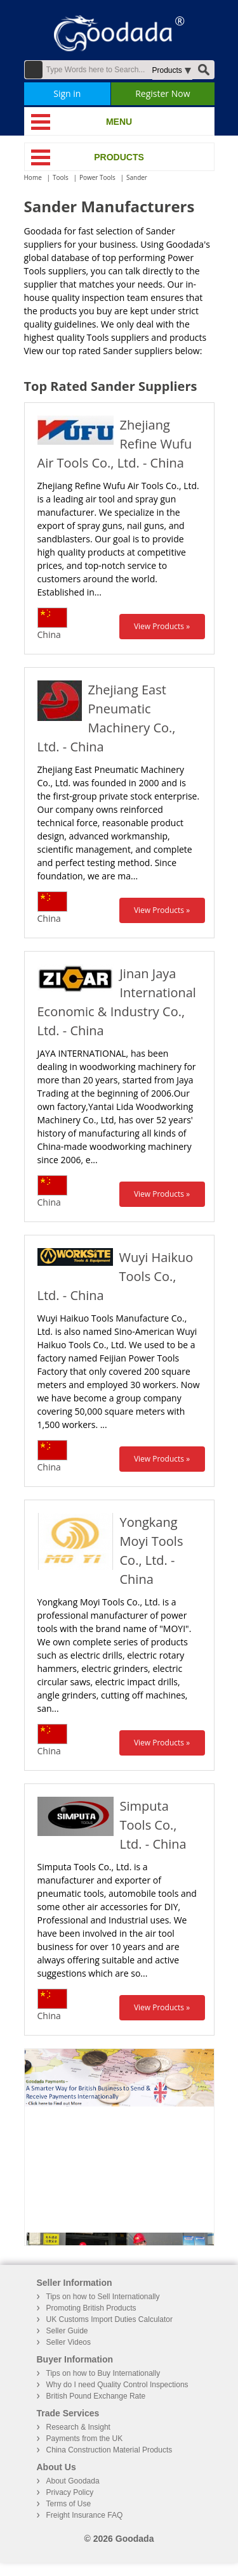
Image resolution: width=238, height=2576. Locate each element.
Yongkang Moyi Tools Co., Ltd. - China (151, 1551)
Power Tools (97, 177)
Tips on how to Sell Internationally (103, 2296)
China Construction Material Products (109, 2449)
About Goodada (73, 2481)
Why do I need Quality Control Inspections (117, 2384)
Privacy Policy (70, 2492)
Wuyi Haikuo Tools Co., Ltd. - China (115, 1276)
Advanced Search (34, 70)
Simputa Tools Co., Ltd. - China (153, 1824)
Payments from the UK (84, 2438)
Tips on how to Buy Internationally (103, 2373)
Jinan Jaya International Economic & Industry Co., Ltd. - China (116, 1002)
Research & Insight (78, 2427)
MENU (119, 122)
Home (33, 177)
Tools (61, 177)
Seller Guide (67, 2330)
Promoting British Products (91, 2308)
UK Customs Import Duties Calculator (109, 2319)
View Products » (162, 626)
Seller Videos (68, 2342)
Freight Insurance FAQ (84, 2515)
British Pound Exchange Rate (96, 2396)
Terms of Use (68, 2503)
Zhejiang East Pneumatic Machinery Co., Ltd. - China (106, 718)
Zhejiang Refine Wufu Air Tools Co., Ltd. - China (114, 443)
